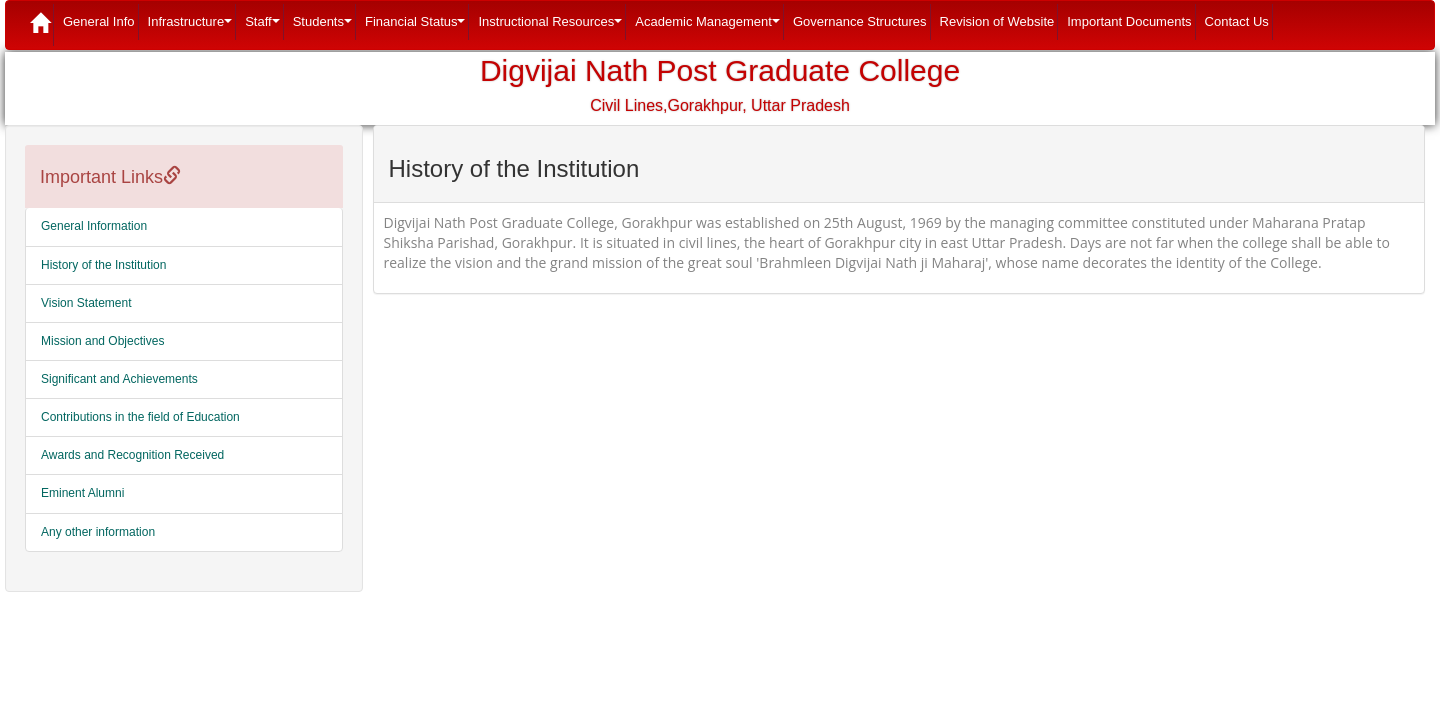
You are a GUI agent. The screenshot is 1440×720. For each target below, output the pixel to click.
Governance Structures (860, 21)
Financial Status (417, 27)
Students (324, 27)
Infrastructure (192, 27)
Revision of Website (997, 21)
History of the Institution (103, 265)
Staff (264, 27)
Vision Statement (86, 303)
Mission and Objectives (102, 341)
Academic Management (709, 27)
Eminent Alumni (82, 493)
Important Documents (1129, 21)
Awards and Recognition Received (132, 455)
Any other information (98, 532)
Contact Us (1237, 21)
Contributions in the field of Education (140, 417)
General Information (94, 226)
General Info (99, 21)
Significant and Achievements (119, 379)
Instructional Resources (552, 27)
